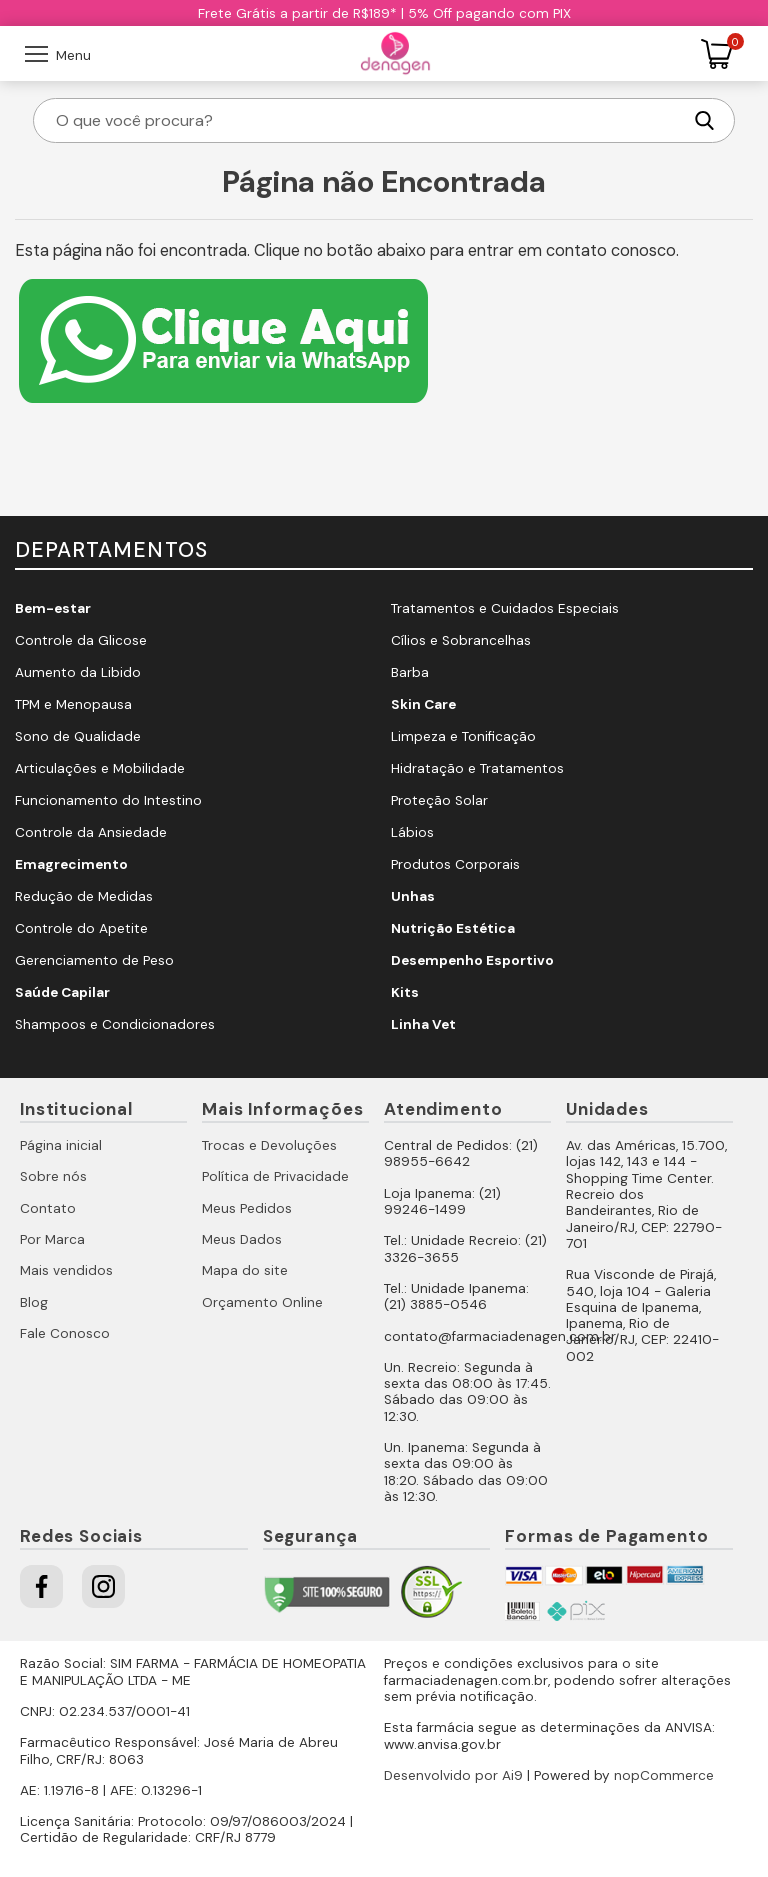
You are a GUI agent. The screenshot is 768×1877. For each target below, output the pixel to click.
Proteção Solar (439, 800)
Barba (410, 672)
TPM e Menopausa (73, 704)
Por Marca (52, 1239)
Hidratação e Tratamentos (477, 768)
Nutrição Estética (453, 928)
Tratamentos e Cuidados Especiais (505, 608)
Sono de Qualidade (78, 736)
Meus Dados (242, 1239)
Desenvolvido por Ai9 (453, 1775)
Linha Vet (423, 1024)
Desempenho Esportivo (472, 960)
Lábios (412, 832)
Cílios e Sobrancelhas (461, 640)
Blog (34, 1302)
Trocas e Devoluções (269, 1145)
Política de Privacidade (275, 1176)
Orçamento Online (262, 1302)
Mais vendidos (66, 1270)
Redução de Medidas (84, 896)
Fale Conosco (65, 1333)
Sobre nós (53, 1176)
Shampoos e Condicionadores (115, 1024)
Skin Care (423, 704)
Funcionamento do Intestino (108, 800)
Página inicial (61, 1145)
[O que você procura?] (367, 120)
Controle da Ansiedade (91, 832)
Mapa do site (245, 1270)
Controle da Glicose (81, 640)
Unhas (413, 896)
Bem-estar (53, 608)
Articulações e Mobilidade (100, 768)
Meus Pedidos (247, 1208)
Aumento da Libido (78, 672)
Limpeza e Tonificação (463, 736)
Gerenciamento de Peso (94, 960)
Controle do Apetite (81, 928)
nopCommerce (664, 1775)
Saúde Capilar (62, 992)
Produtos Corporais (455, 864)
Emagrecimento (71, 864)
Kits (405, 992)
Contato (48, 1208)
